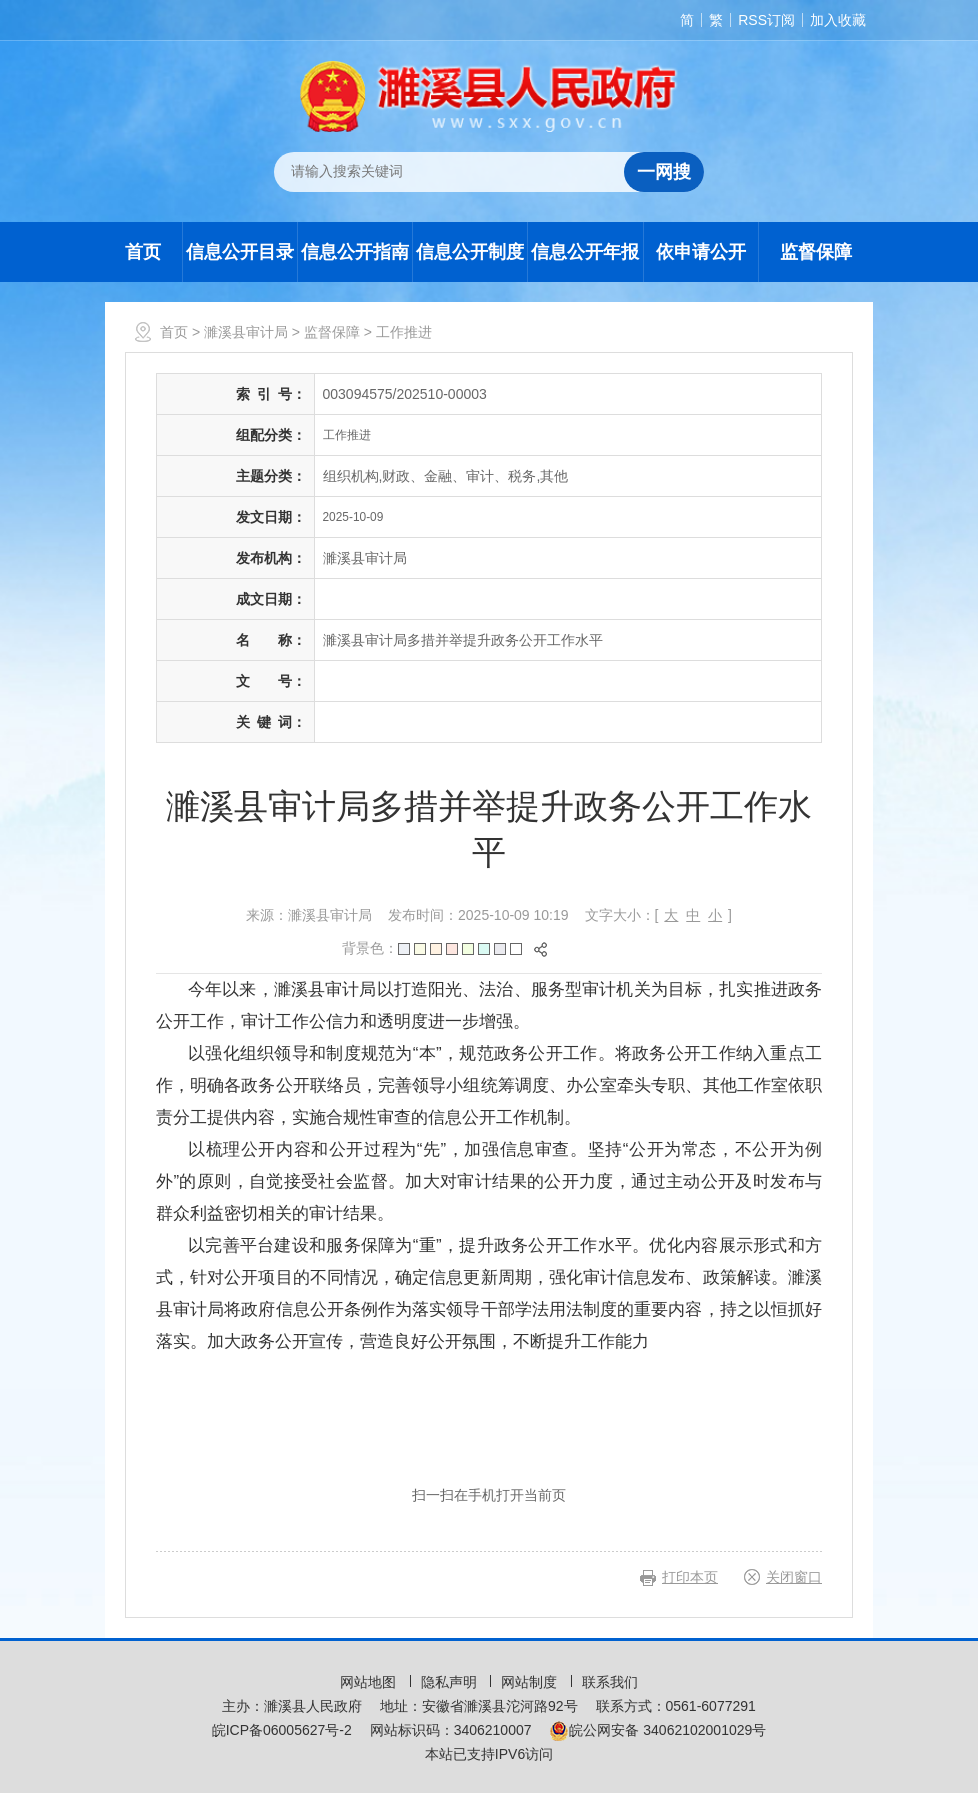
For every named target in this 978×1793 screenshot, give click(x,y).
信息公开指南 (355, 252)
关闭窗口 (794, 1577)
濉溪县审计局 (246, 332)
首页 (143, 252)
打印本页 (690, 1577)
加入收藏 (838, 20)
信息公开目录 (240, 252)
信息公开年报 (585, 252)
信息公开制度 (470, 252)
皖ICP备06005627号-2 (282, 1730)
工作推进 (404, 332)
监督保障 (816, 252)
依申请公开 (701, 252)
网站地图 (370, 1682)
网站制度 (531, 1682)
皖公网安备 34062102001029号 (657, 1730)
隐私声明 (451, 1682)
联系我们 (610, 1682)
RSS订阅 (766, 20)
